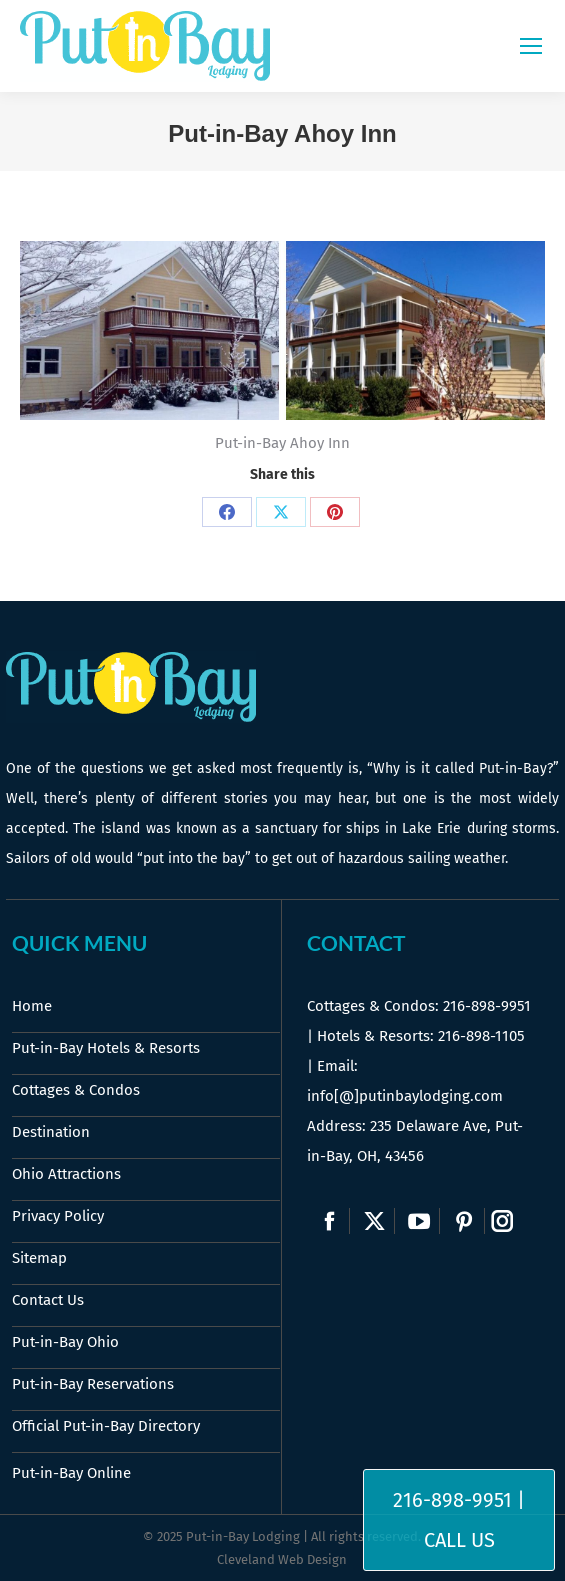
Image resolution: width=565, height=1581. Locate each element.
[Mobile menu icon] (531, 46)
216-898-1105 (481, 1036)
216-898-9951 (487, 1006)
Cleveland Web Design (282, 1559)
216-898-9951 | (459, 1500)
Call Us (459, 1540)
